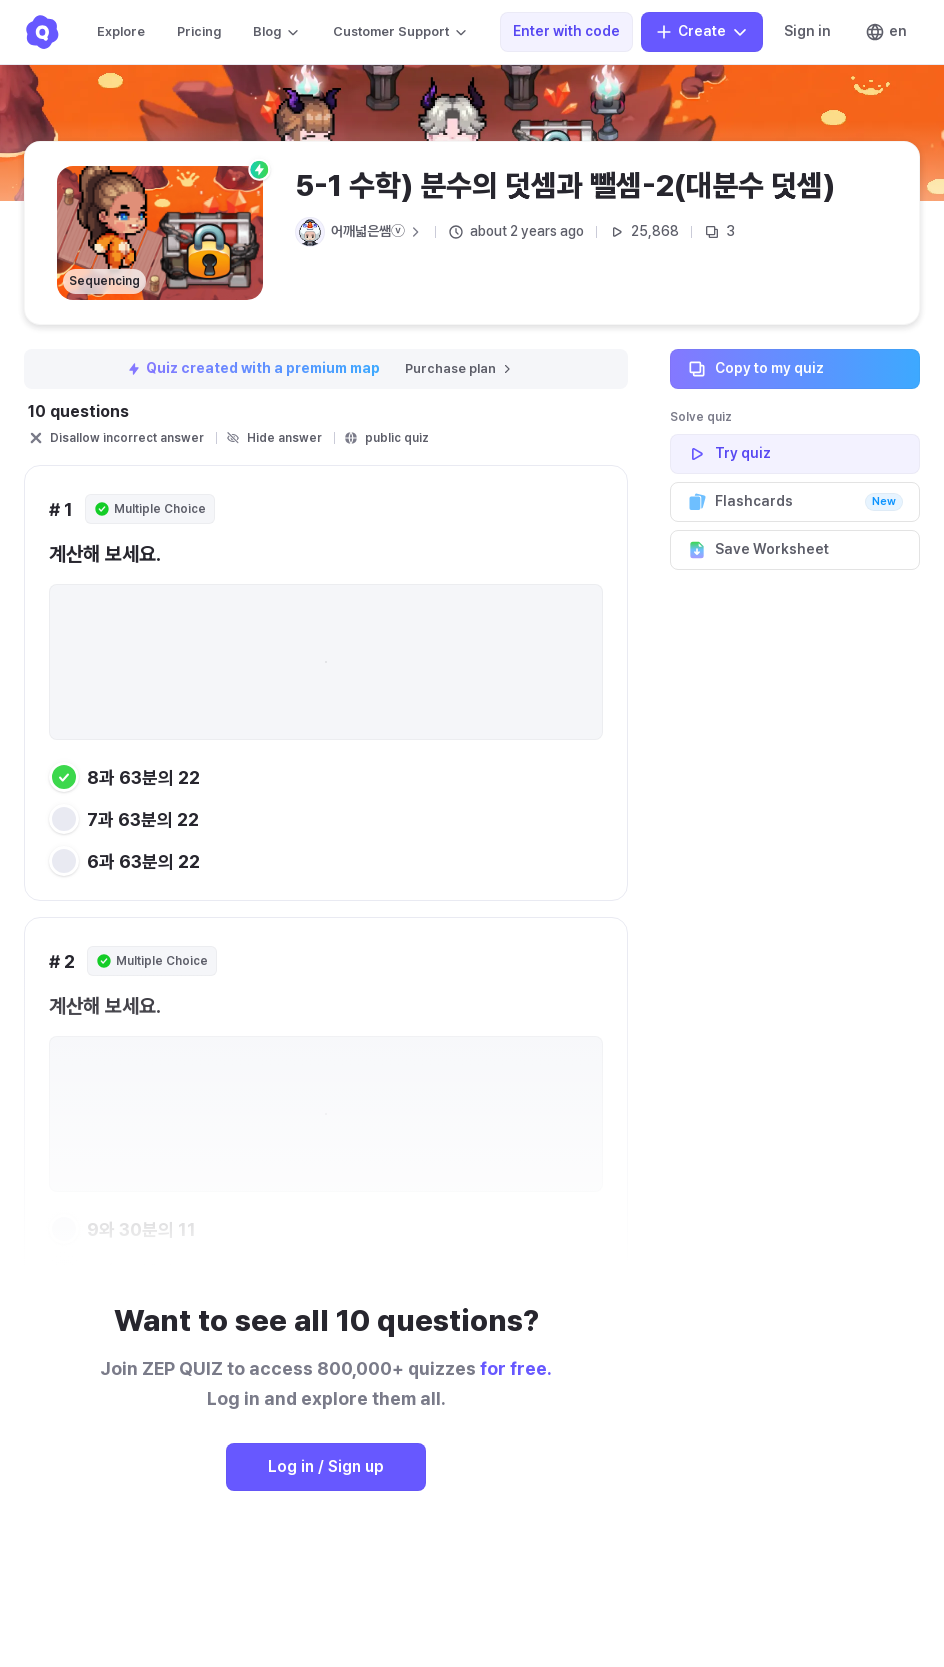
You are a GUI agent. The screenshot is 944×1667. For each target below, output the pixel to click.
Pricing (199, 31)
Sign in (807, 31)
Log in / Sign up (326, 1466)
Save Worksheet (795, 550)
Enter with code (566, 31)
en (886, 32)
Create (702, 32)
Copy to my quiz (795, 369)
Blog (277, 32)
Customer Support (401, 32)
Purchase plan (459, 368)
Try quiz (795, 454)
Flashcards (795, 502)
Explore (121, 31)
